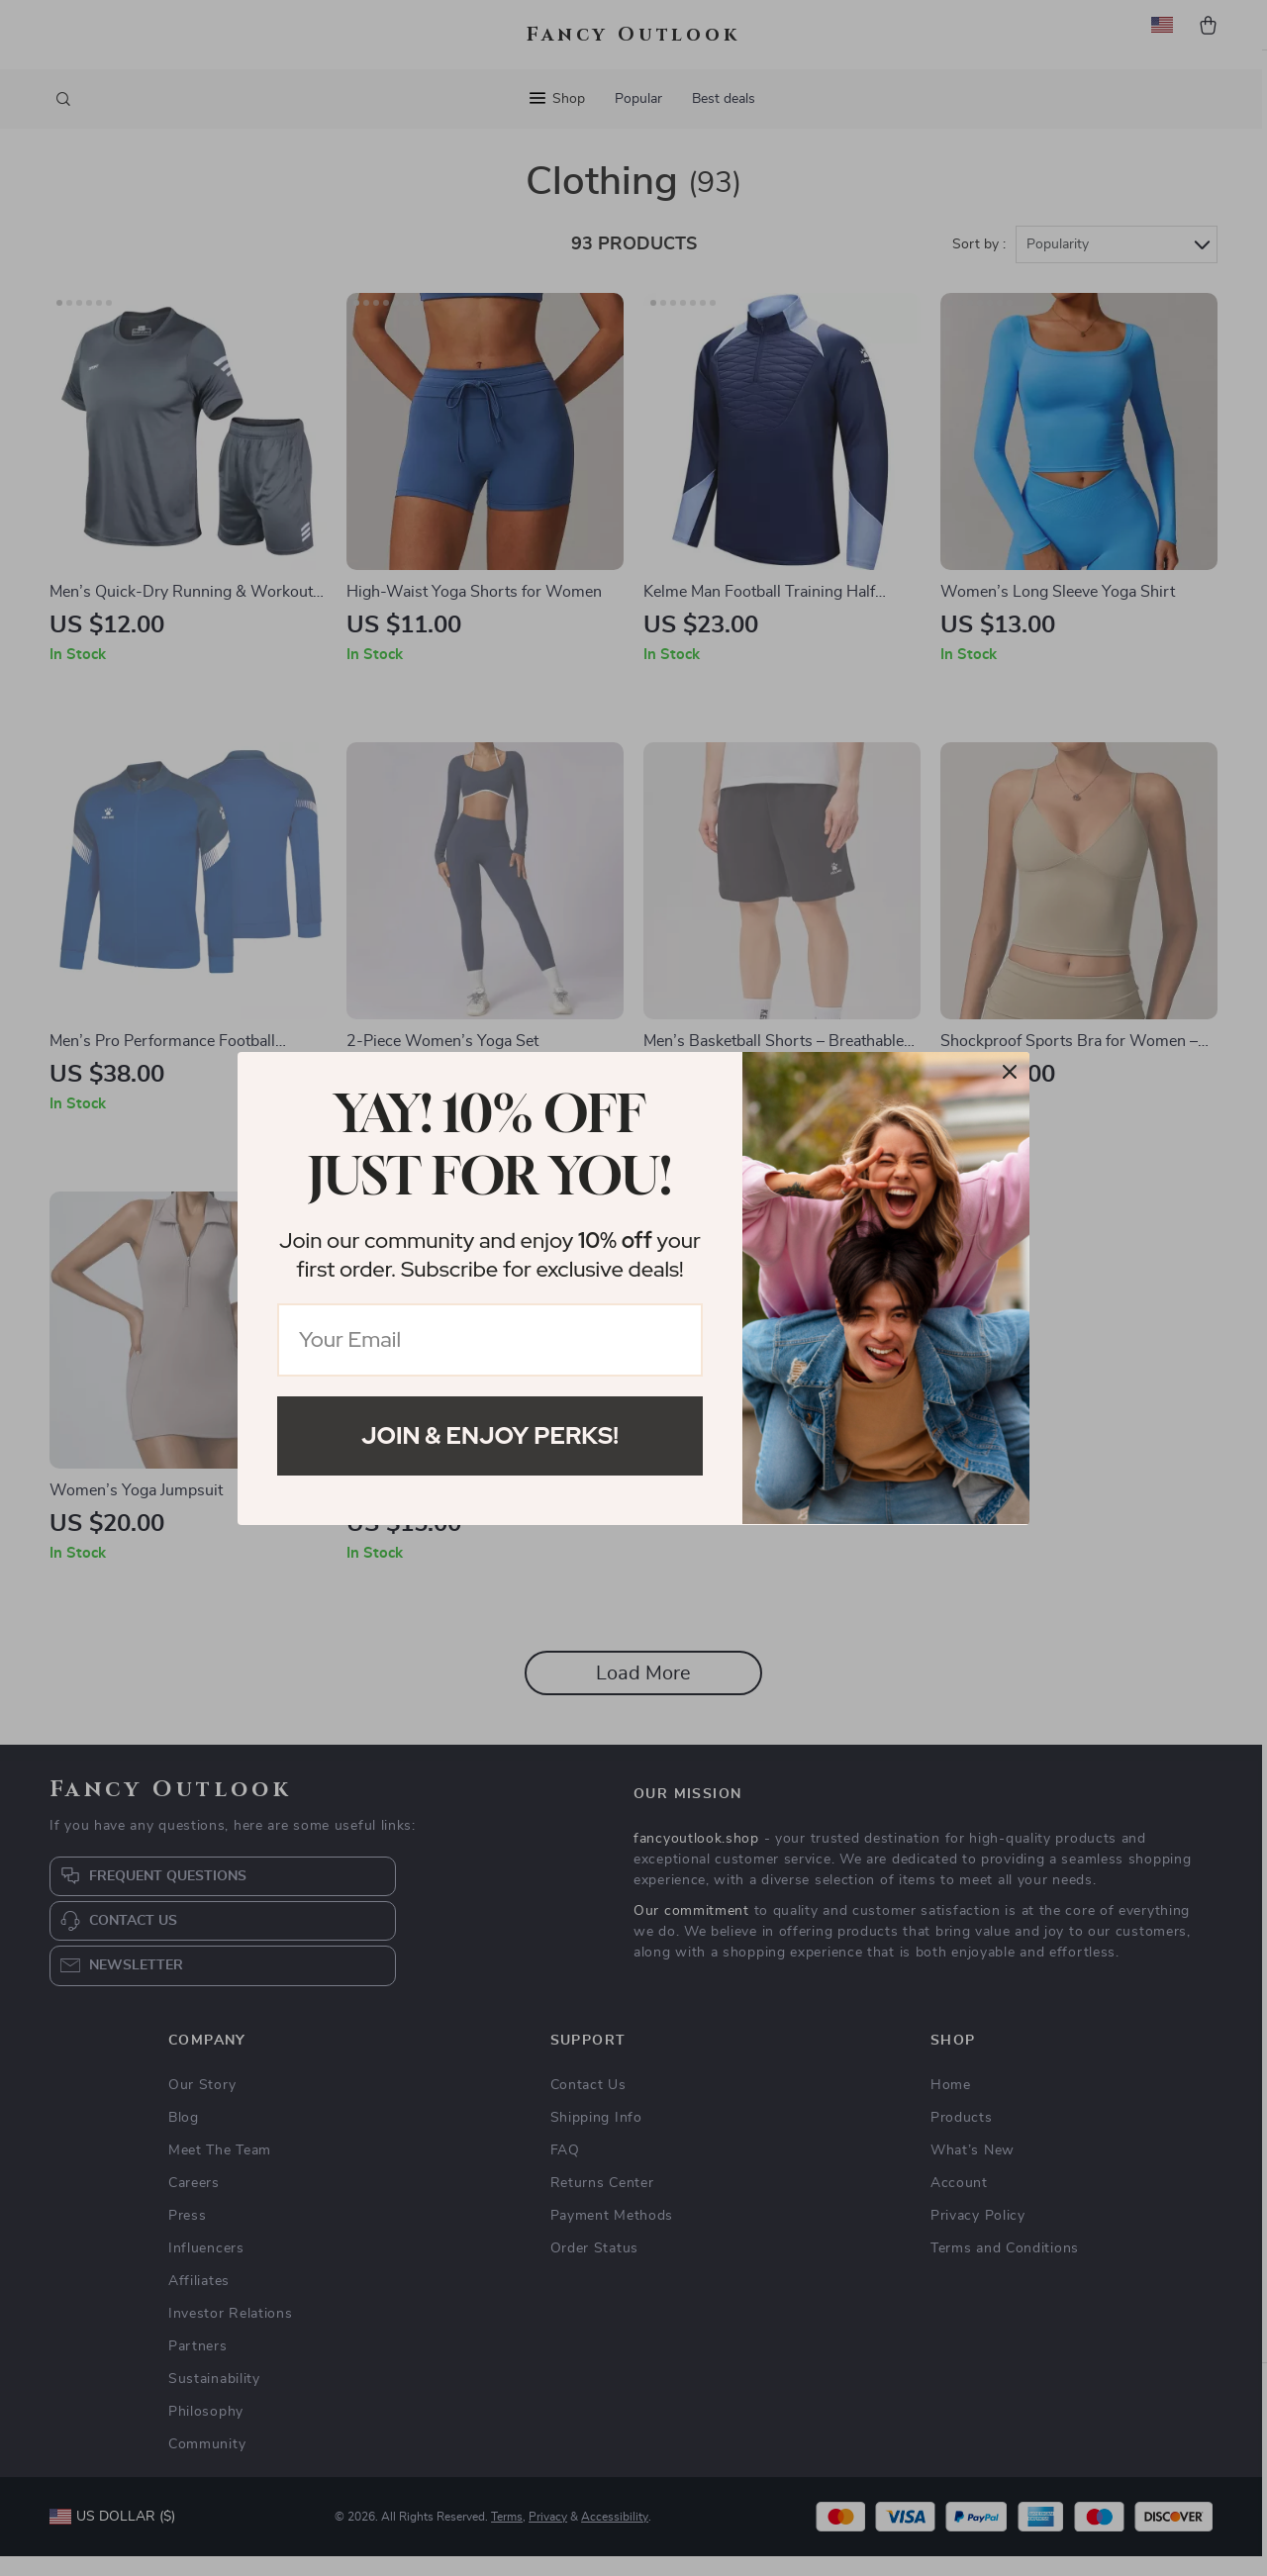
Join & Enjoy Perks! (490, 1435)
